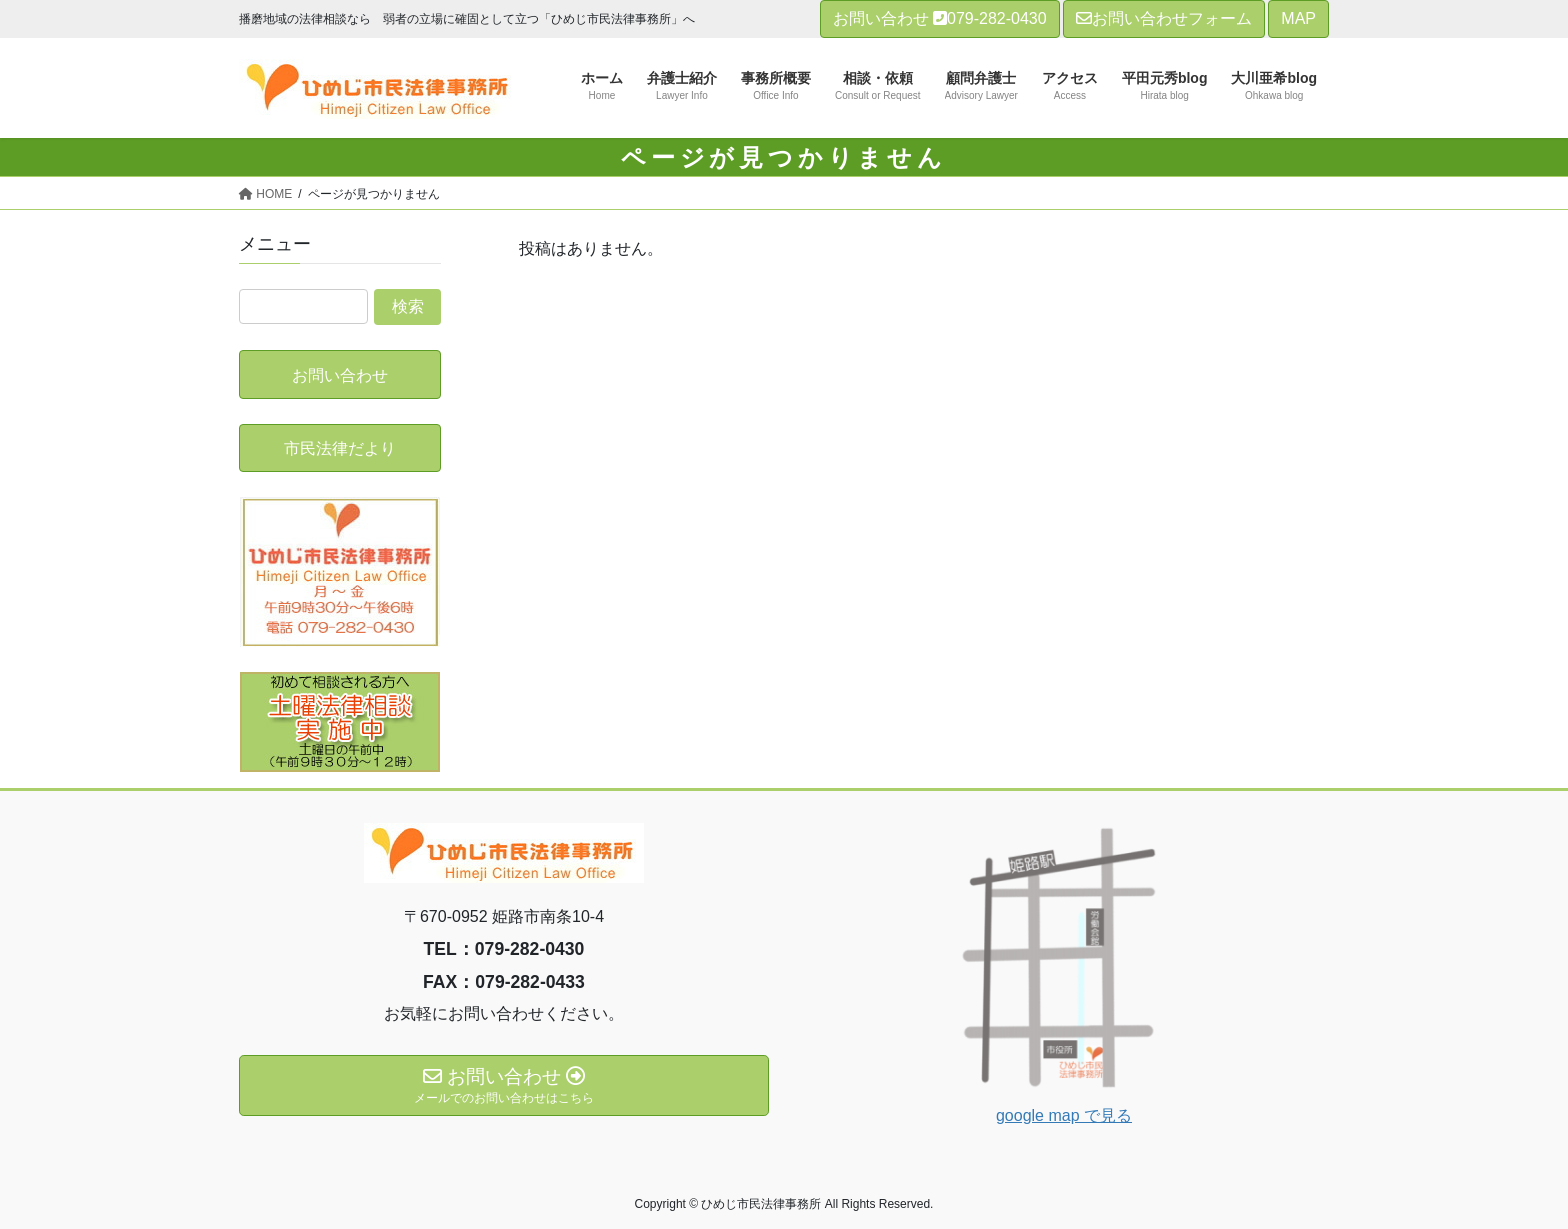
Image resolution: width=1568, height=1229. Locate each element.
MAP (1298, 18)
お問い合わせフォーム (1164, 18)
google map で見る (1064, 1115)
